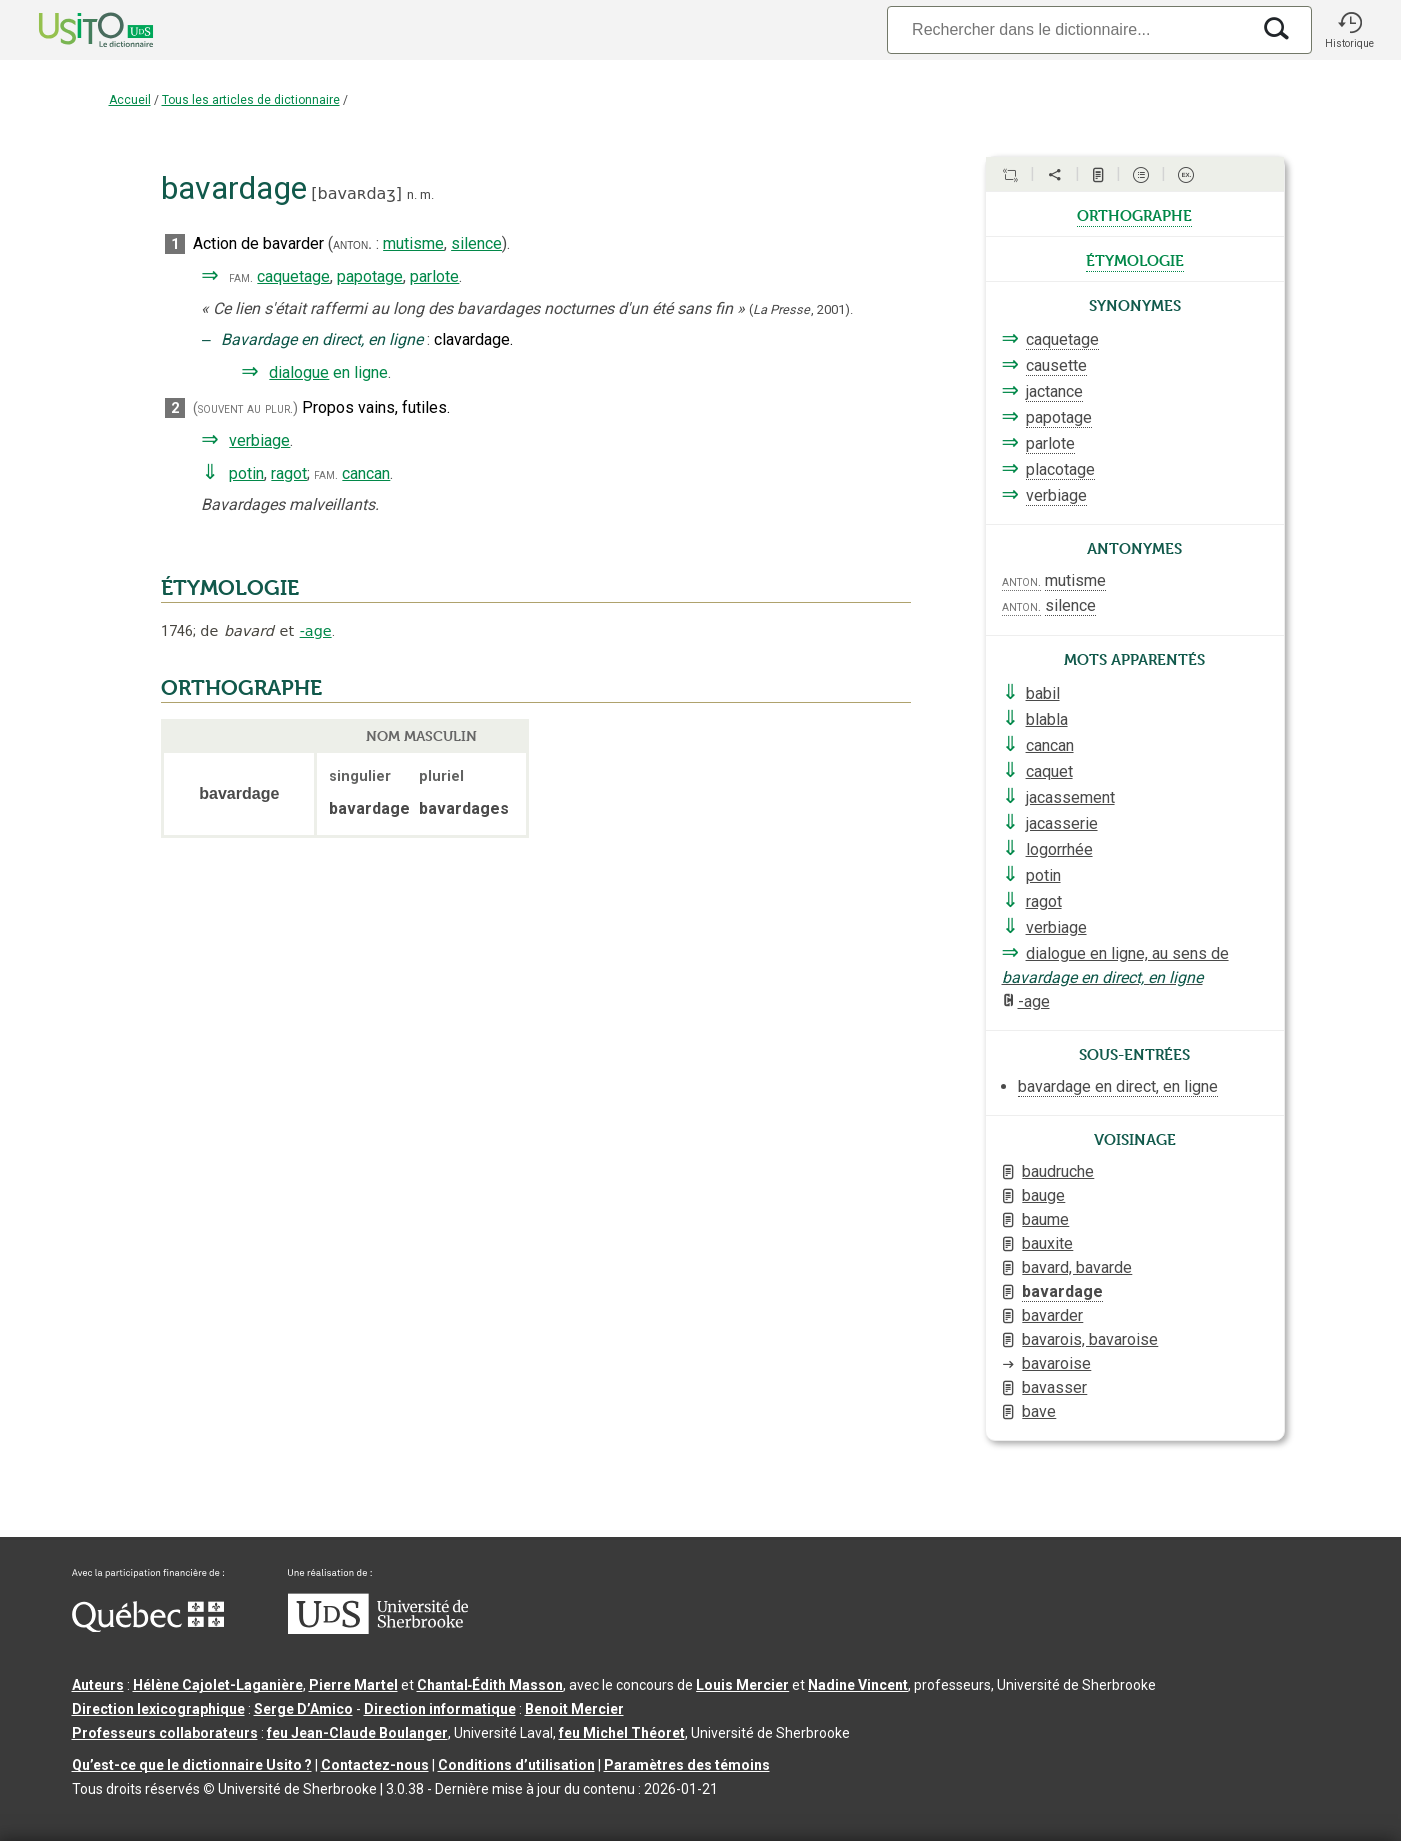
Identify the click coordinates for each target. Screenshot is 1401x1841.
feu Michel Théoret (622, 1733)
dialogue (299, 372)
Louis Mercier (742, 1685)
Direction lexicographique (158, 1709)
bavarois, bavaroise (1090, 1339)
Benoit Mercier (574, 1709)
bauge (1043, 1195)
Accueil (130, 100)
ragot (289, 473)
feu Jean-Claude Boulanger (357, 1733)
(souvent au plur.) (245, 408)
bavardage (1062, 1291)
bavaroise (1056, 1363)
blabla (1047, 719)
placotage (1060, 469)
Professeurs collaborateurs (165, 1733)
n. (412, 194)
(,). (801, 309)
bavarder (1052, 1315)
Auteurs (98, 1685)
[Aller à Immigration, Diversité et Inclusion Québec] (148, 1627)
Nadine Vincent (858, 1685)
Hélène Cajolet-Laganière (218, 1685)
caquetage (293, 276)
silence (476, 243)
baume (1045, 1219)
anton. (352, 244)
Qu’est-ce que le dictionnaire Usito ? (192, 1765)
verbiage (259, 440)
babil (1043, 693)
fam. (241, 277)
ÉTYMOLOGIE (230, 588)
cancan (366, 473)
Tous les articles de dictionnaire (251, 100)
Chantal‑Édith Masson (490, 1685)
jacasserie (1062, 823)
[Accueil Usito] (74, 30)
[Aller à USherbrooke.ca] (378, 1629)
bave (1039, 1411)
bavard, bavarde (1077, 1267)
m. (427, 194)
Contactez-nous (375, 1765)
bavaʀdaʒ (357, 193)
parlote (434, 276)
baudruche (1058, 1171)
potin (246, 473)
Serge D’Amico (303, 1709)
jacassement (1070, 797)
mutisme (413, 243)
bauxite (1047, 1243)
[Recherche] (1068, 29)
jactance (1054, 391)
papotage (370, 276)
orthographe (1134, 214)
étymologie (1135, 259)
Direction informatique (440, 1709)
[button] (1350, 30)
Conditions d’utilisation (516, 1765)
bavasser (1054, 1387)
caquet (1049, 771)
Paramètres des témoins (687, 1765)
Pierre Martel (353, 1685)
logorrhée (1059, 849)
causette (1056, 365)
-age (316, 631)
